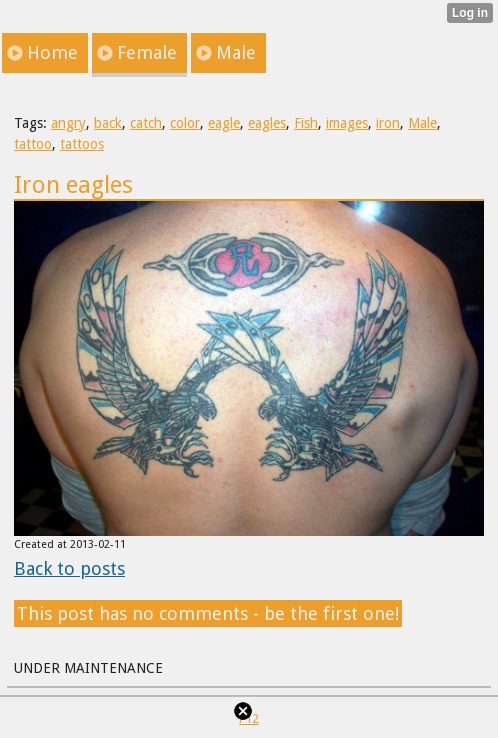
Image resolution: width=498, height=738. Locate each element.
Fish (306, 123)
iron (388, 123)
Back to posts (69, 568)
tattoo (33, 144)
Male (422, 123)
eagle (224, 123)
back (108, 123)
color (185, 123)
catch (146, 123)
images (347, 123)
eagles (267, 123)
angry (68, 123)
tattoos (82, 144)
